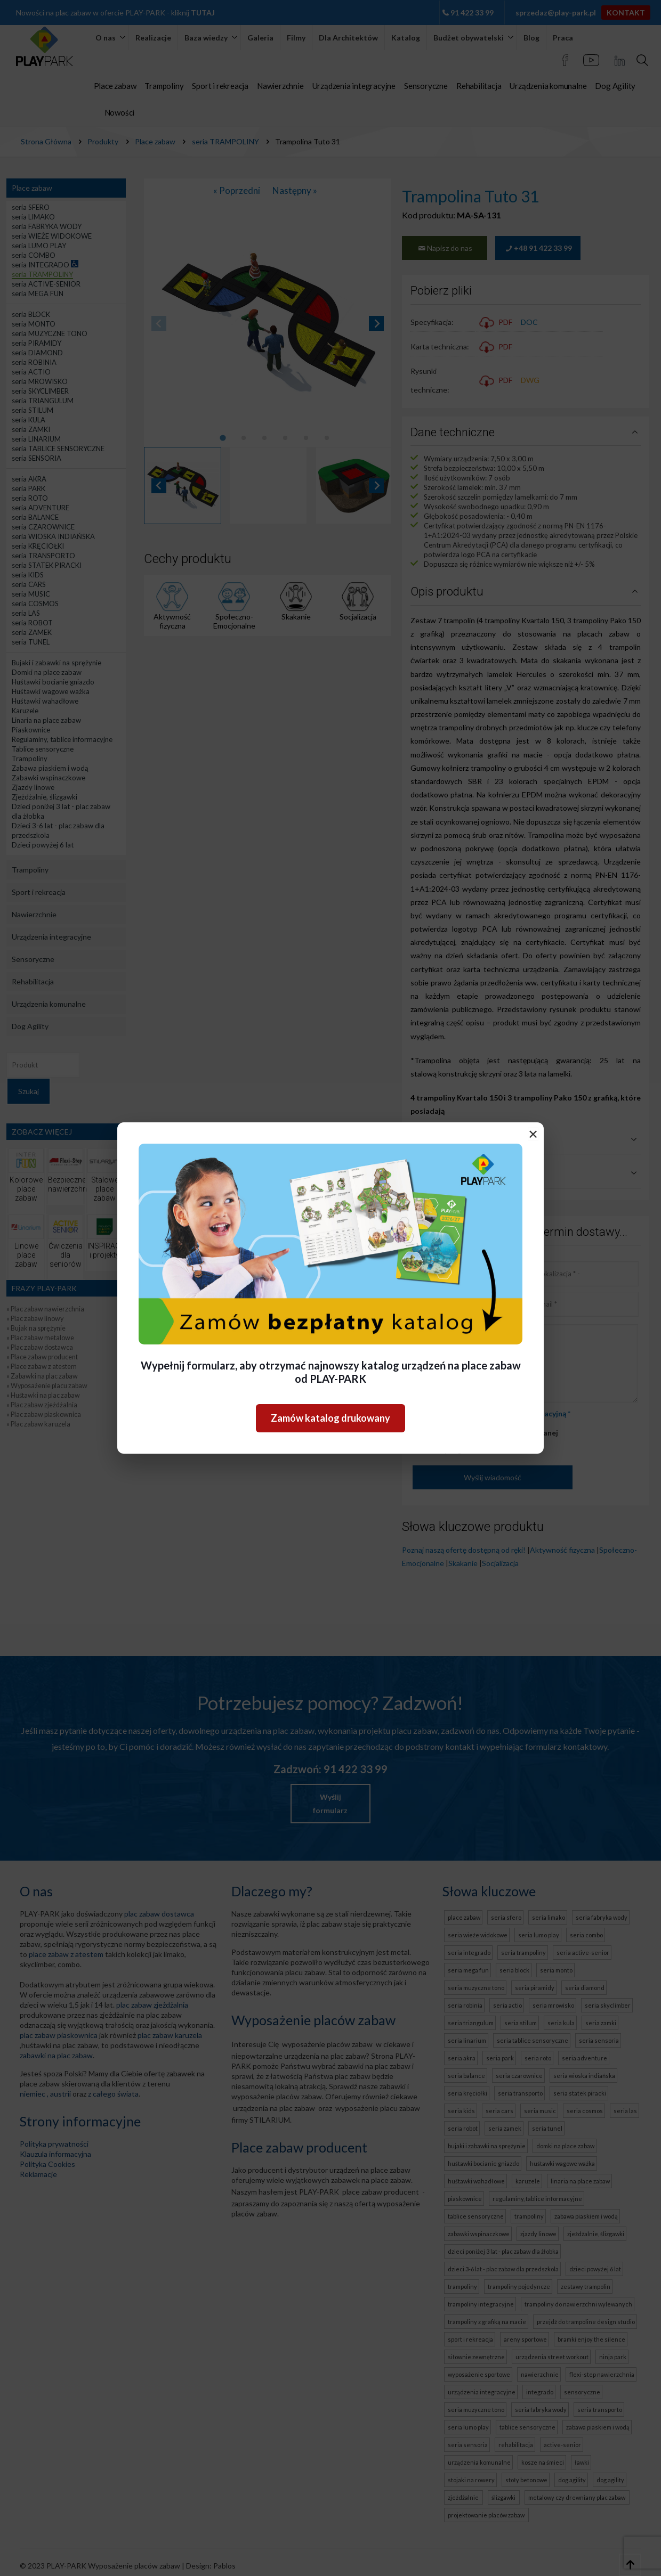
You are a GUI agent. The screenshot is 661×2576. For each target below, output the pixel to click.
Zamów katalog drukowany (330, 1418)
